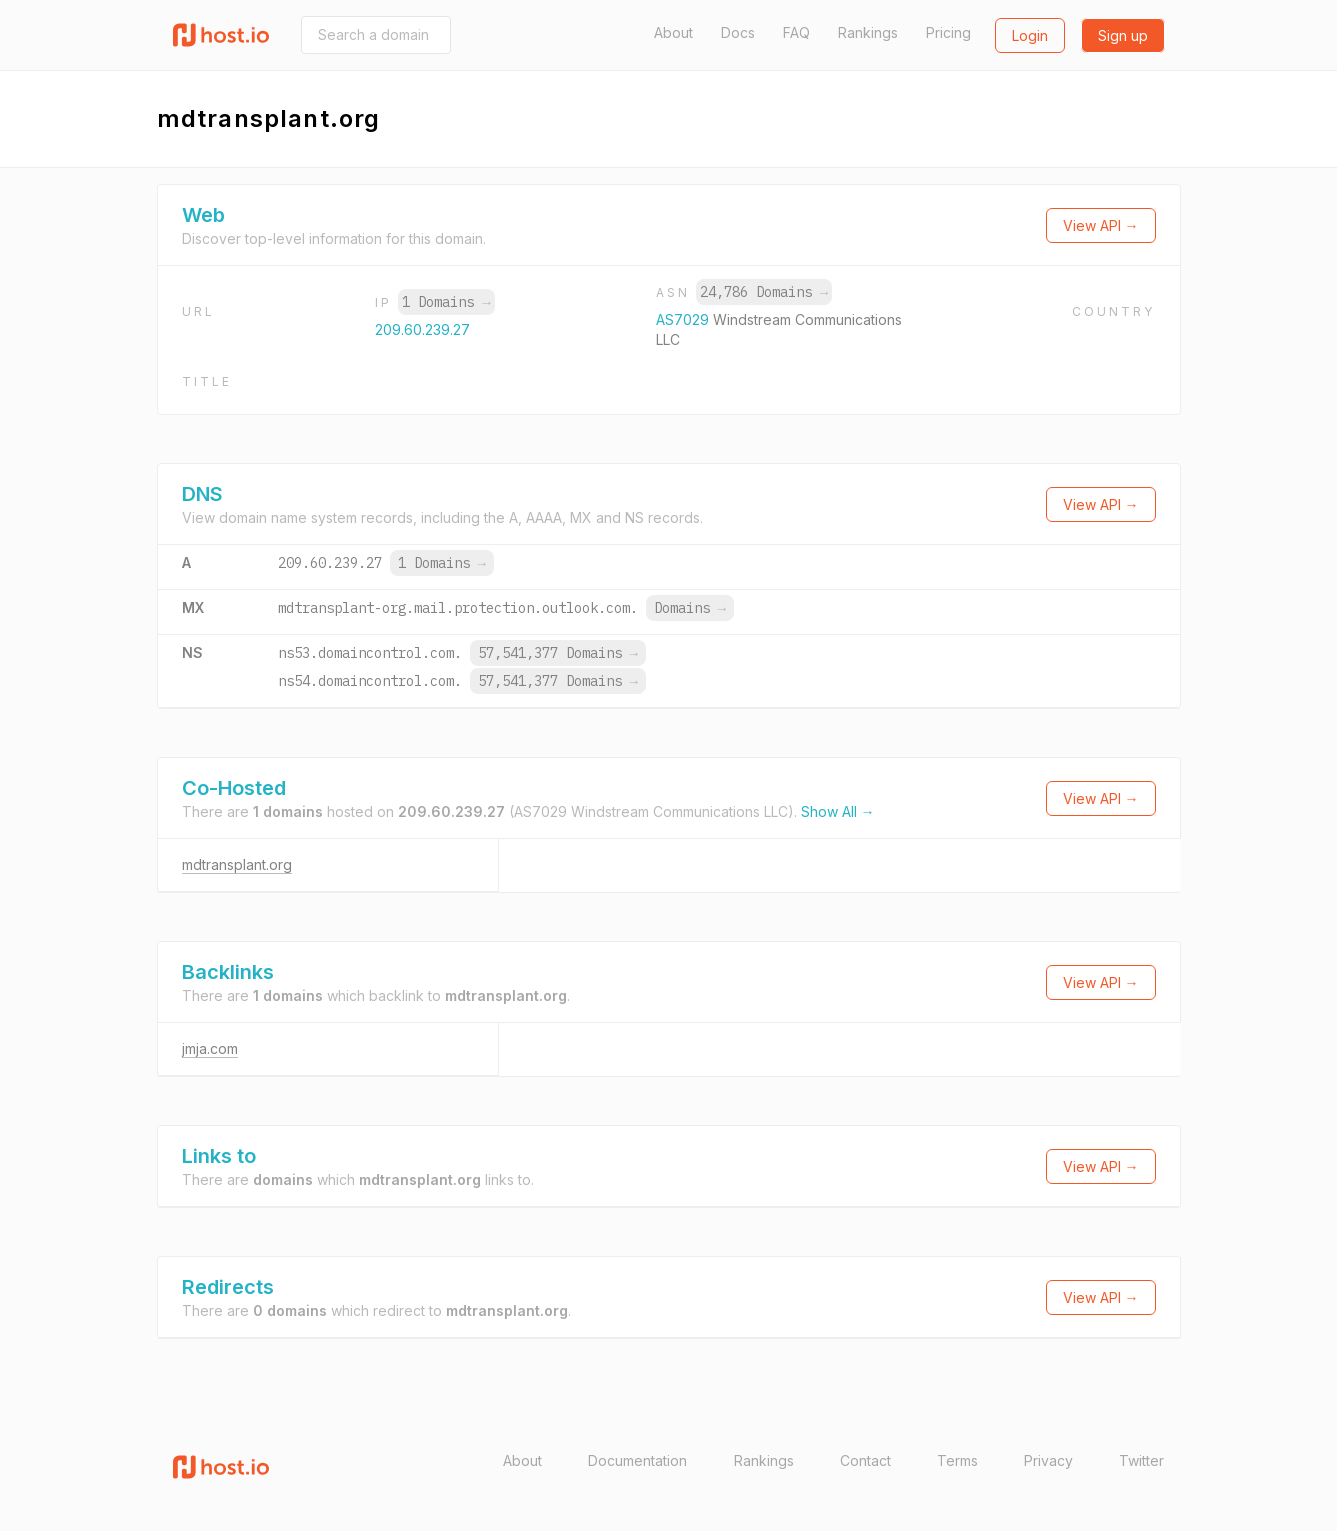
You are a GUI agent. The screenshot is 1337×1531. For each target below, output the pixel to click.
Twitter (1141, 1460)
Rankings (868, 32)
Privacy (1048, 1460)
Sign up (1123, 35)
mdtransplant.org (237, 864)
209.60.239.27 (422, 329)
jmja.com (210, 1048)
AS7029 (684, 319)
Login (1030, 35)
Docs (738, 32)
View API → (1101, 225)
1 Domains (446, 302)
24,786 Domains (764, 292)
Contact (865, 1460)
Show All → (838, 811)
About (673, 32)
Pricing (948, 32)
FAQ (796, 32)
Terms (957, 1460)
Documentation (637, 1460)
